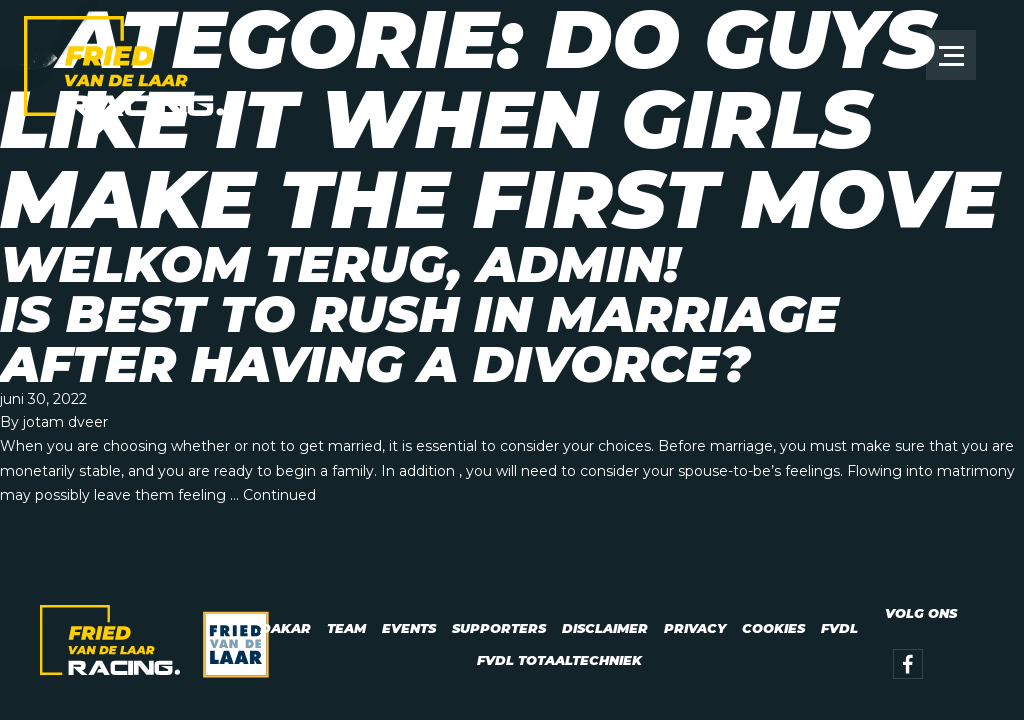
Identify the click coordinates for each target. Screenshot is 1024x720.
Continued (279, 495)
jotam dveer (65, 422)
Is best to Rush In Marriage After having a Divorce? (419, 339)
